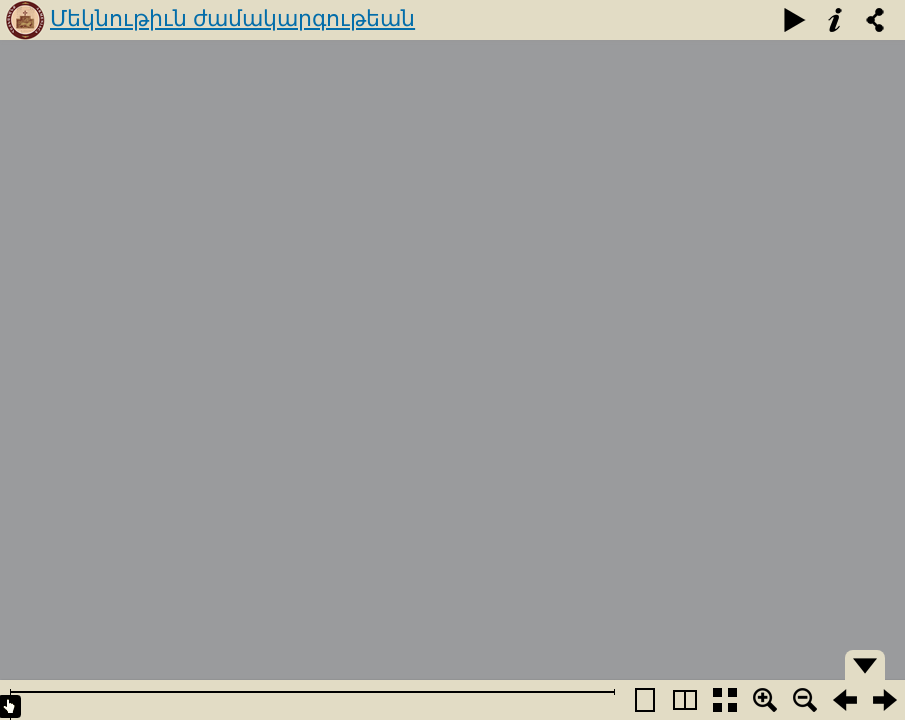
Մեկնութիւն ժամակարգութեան (232, 18)
